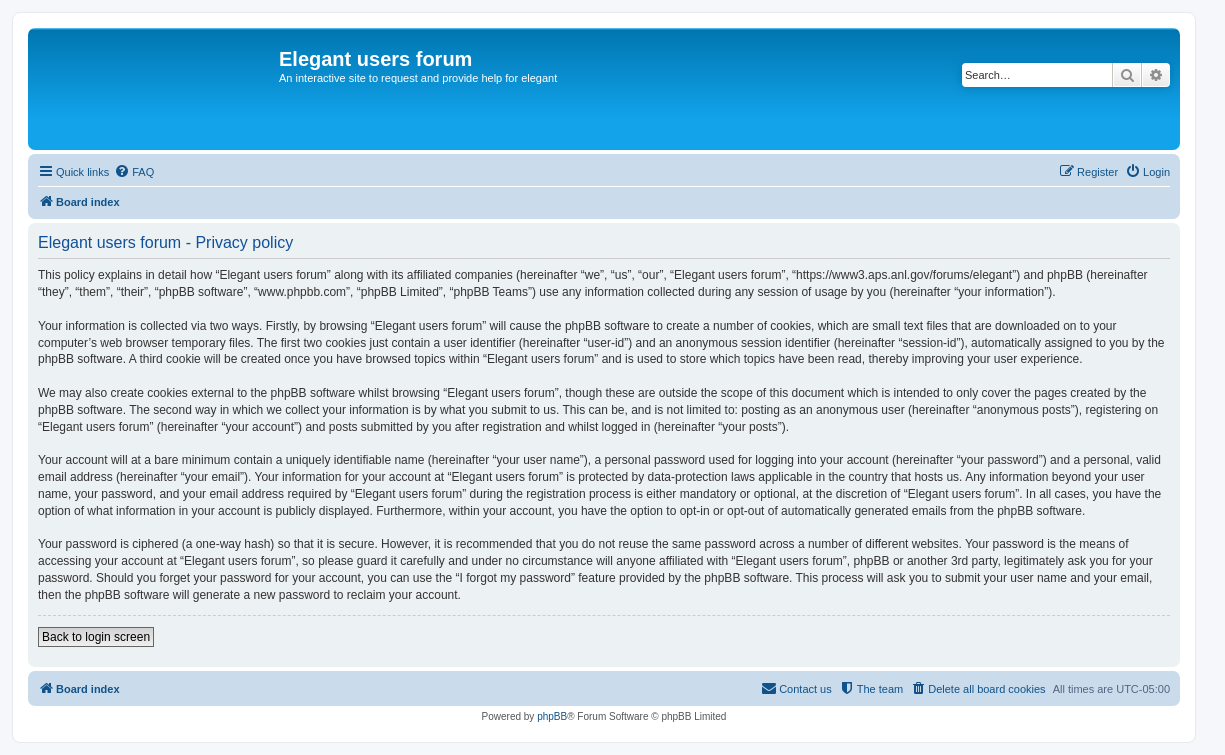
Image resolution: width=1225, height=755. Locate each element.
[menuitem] (134, 172)
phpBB (552, 716)
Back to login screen (96, 637)
